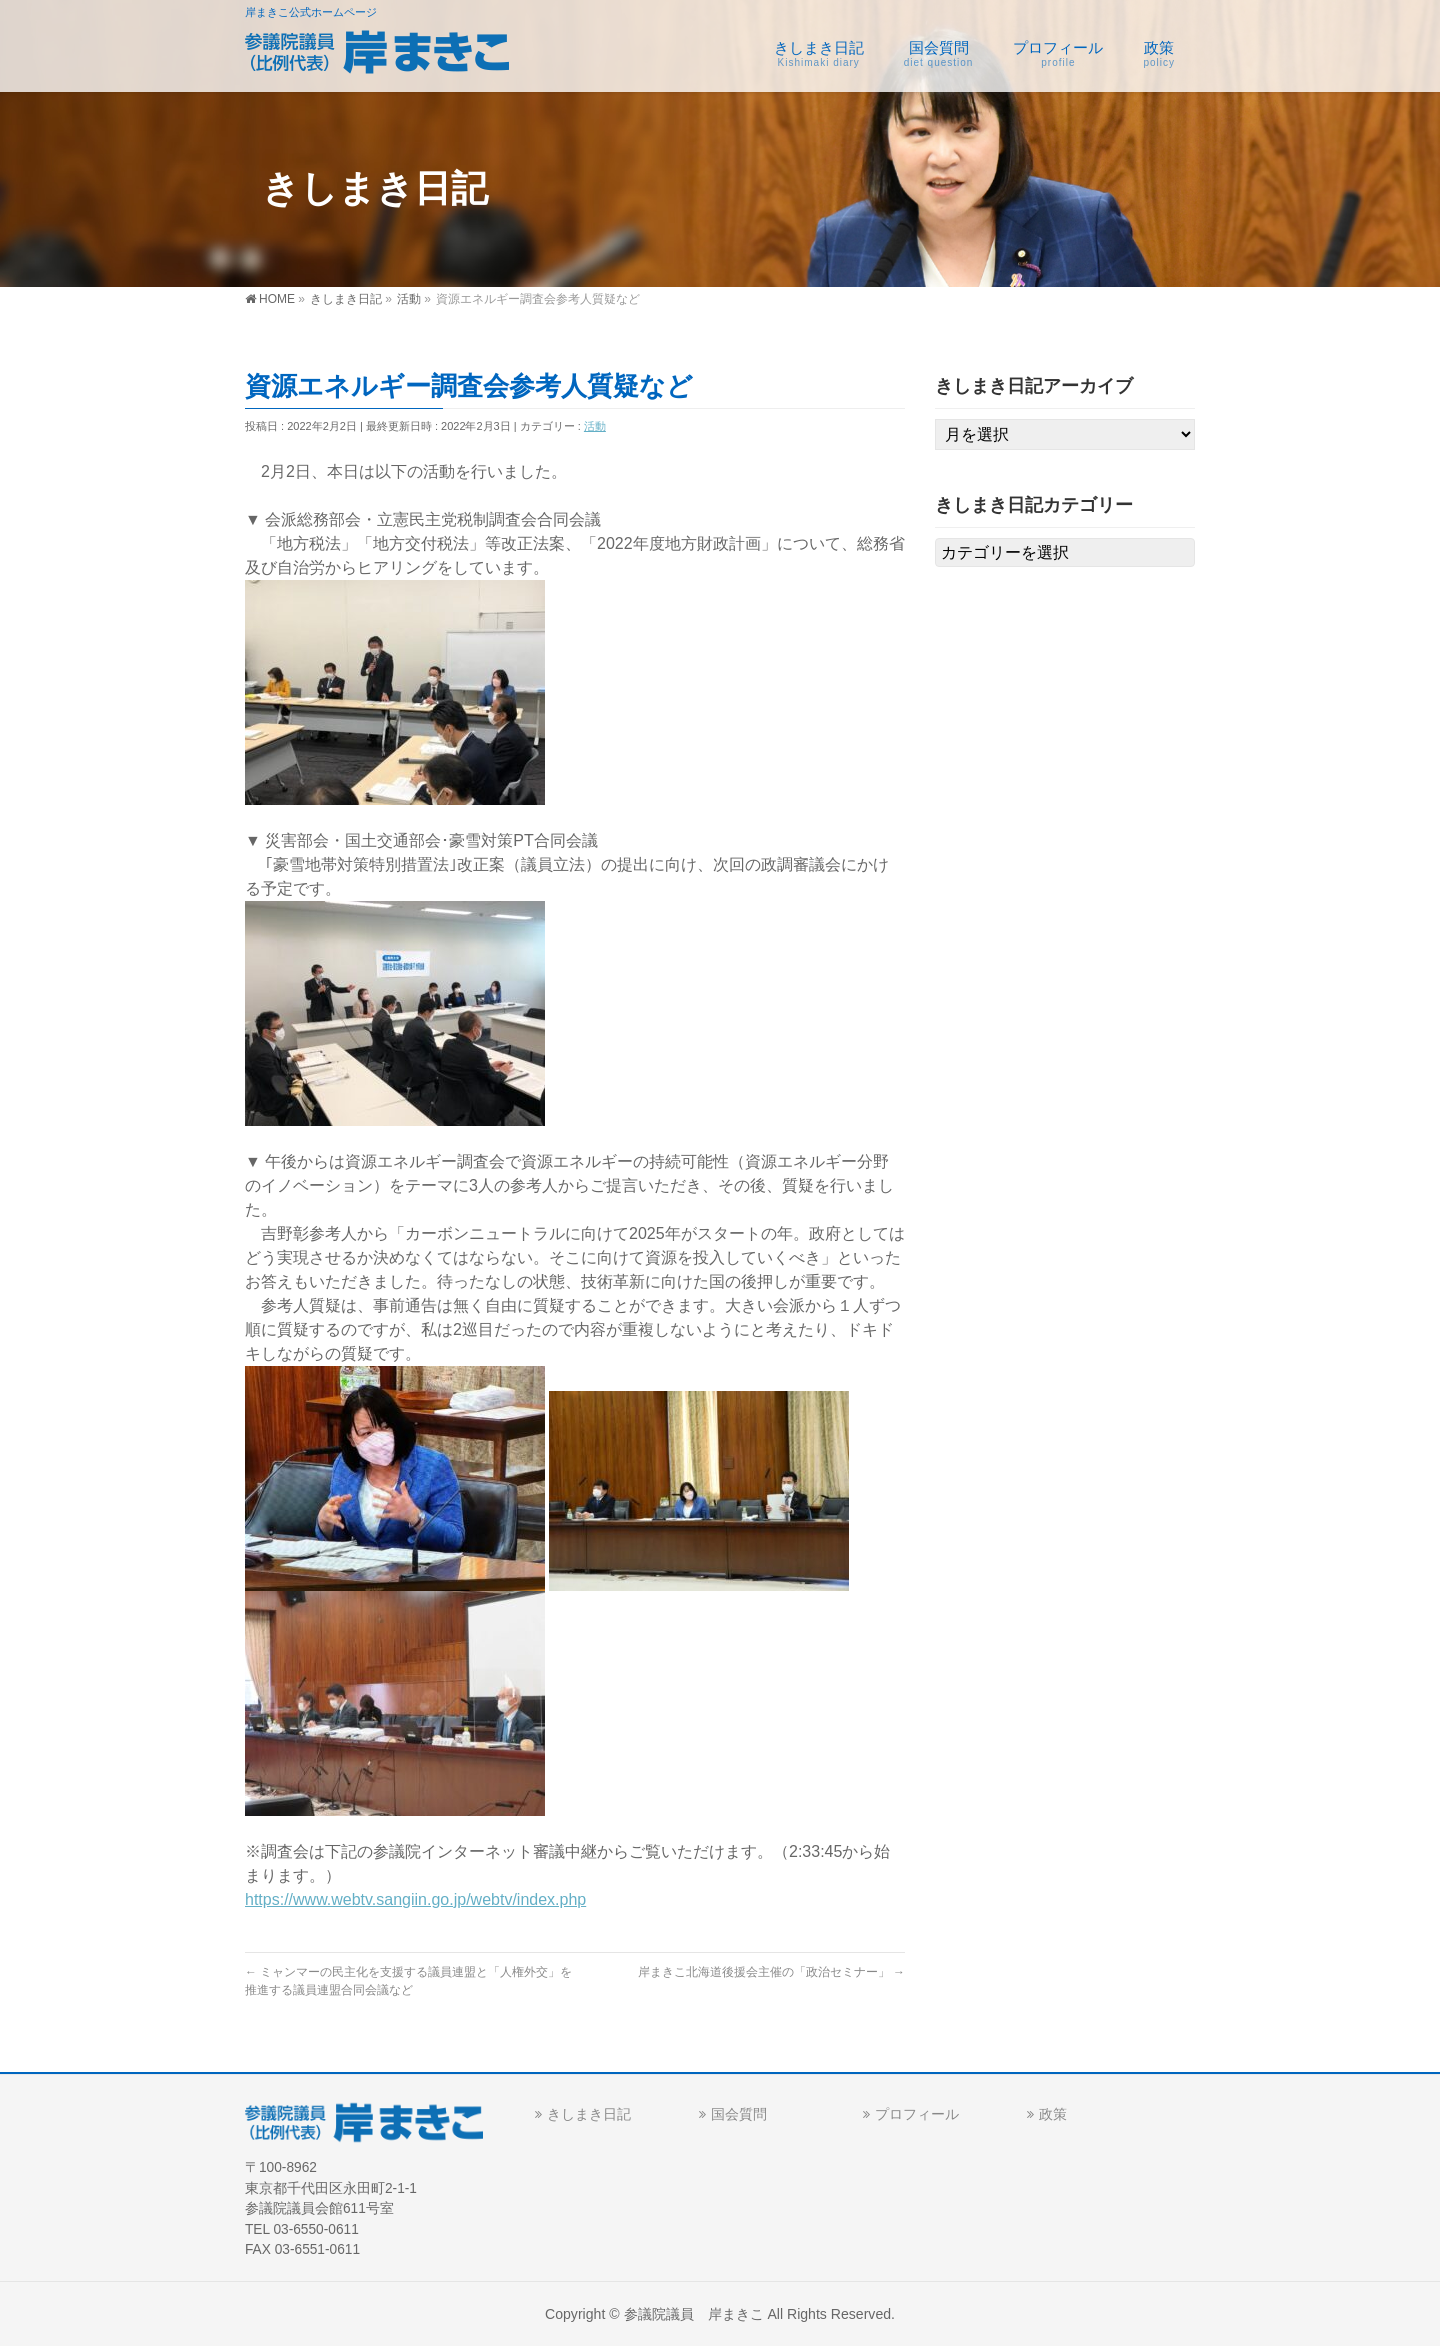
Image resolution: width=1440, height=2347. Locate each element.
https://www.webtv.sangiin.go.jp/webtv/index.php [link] (415, 1899)
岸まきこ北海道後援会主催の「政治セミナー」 (771, 1972)
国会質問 (739, 2114)
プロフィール (917, 2114)
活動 (595, 426)
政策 (1053, 2114)
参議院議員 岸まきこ (694, 2314)
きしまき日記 (589, 2114)
